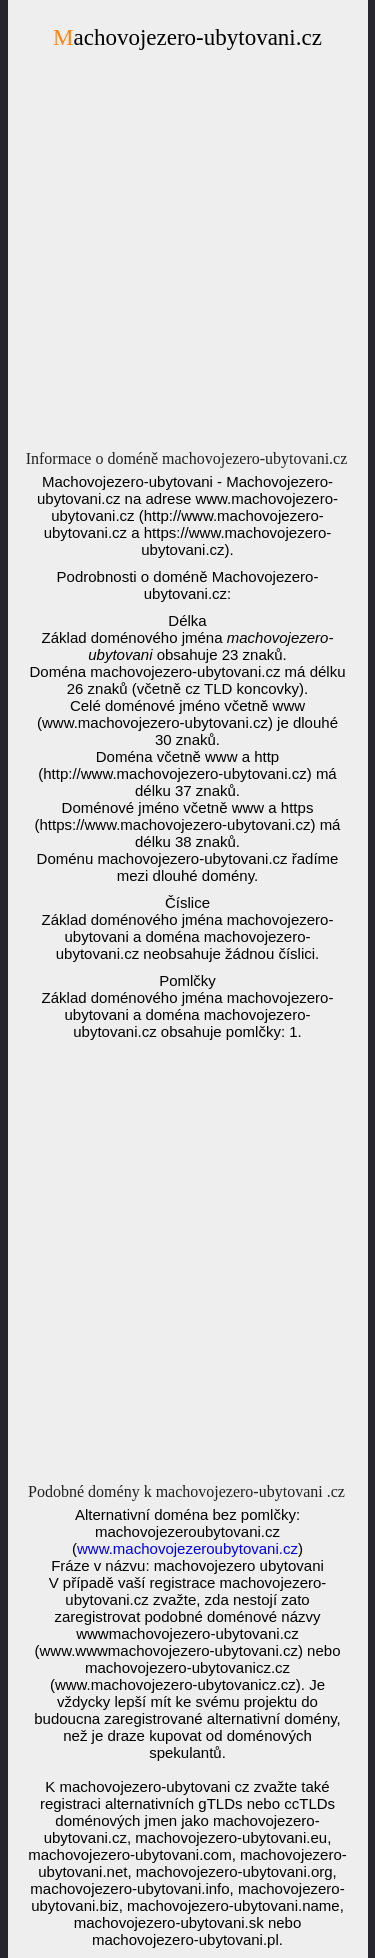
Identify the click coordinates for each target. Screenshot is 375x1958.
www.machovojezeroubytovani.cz (187, 1548)
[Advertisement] (187, 255)
